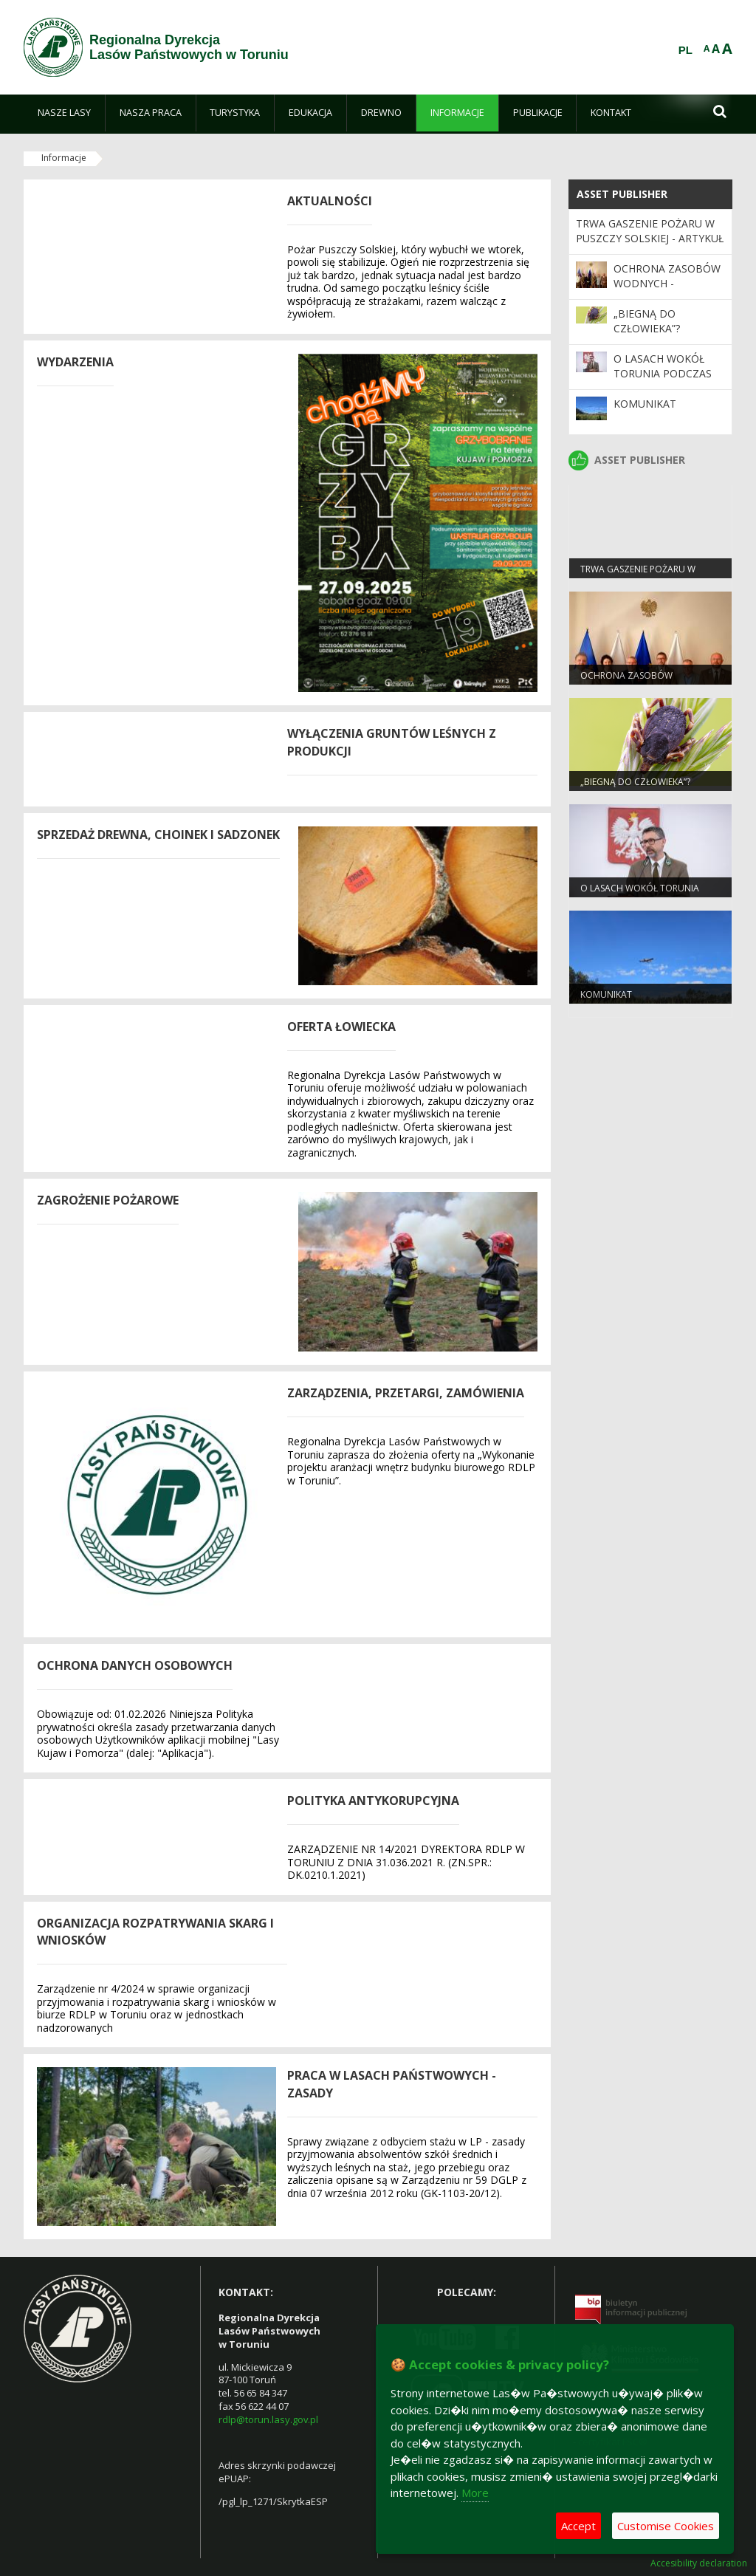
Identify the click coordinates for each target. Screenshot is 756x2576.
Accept (578, 2525)
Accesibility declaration (698, 2563)
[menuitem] (64, 113)
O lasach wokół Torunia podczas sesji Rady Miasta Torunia (663, 381)
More (475, 2492)
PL (685, 50)
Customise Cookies (665, 2525)
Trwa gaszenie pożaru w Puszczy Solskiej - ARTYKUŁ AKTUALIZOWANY (650, 238)
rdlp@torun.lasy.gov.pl (268, 2419)
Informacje (63, 157)
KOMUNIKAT (645, 404)
